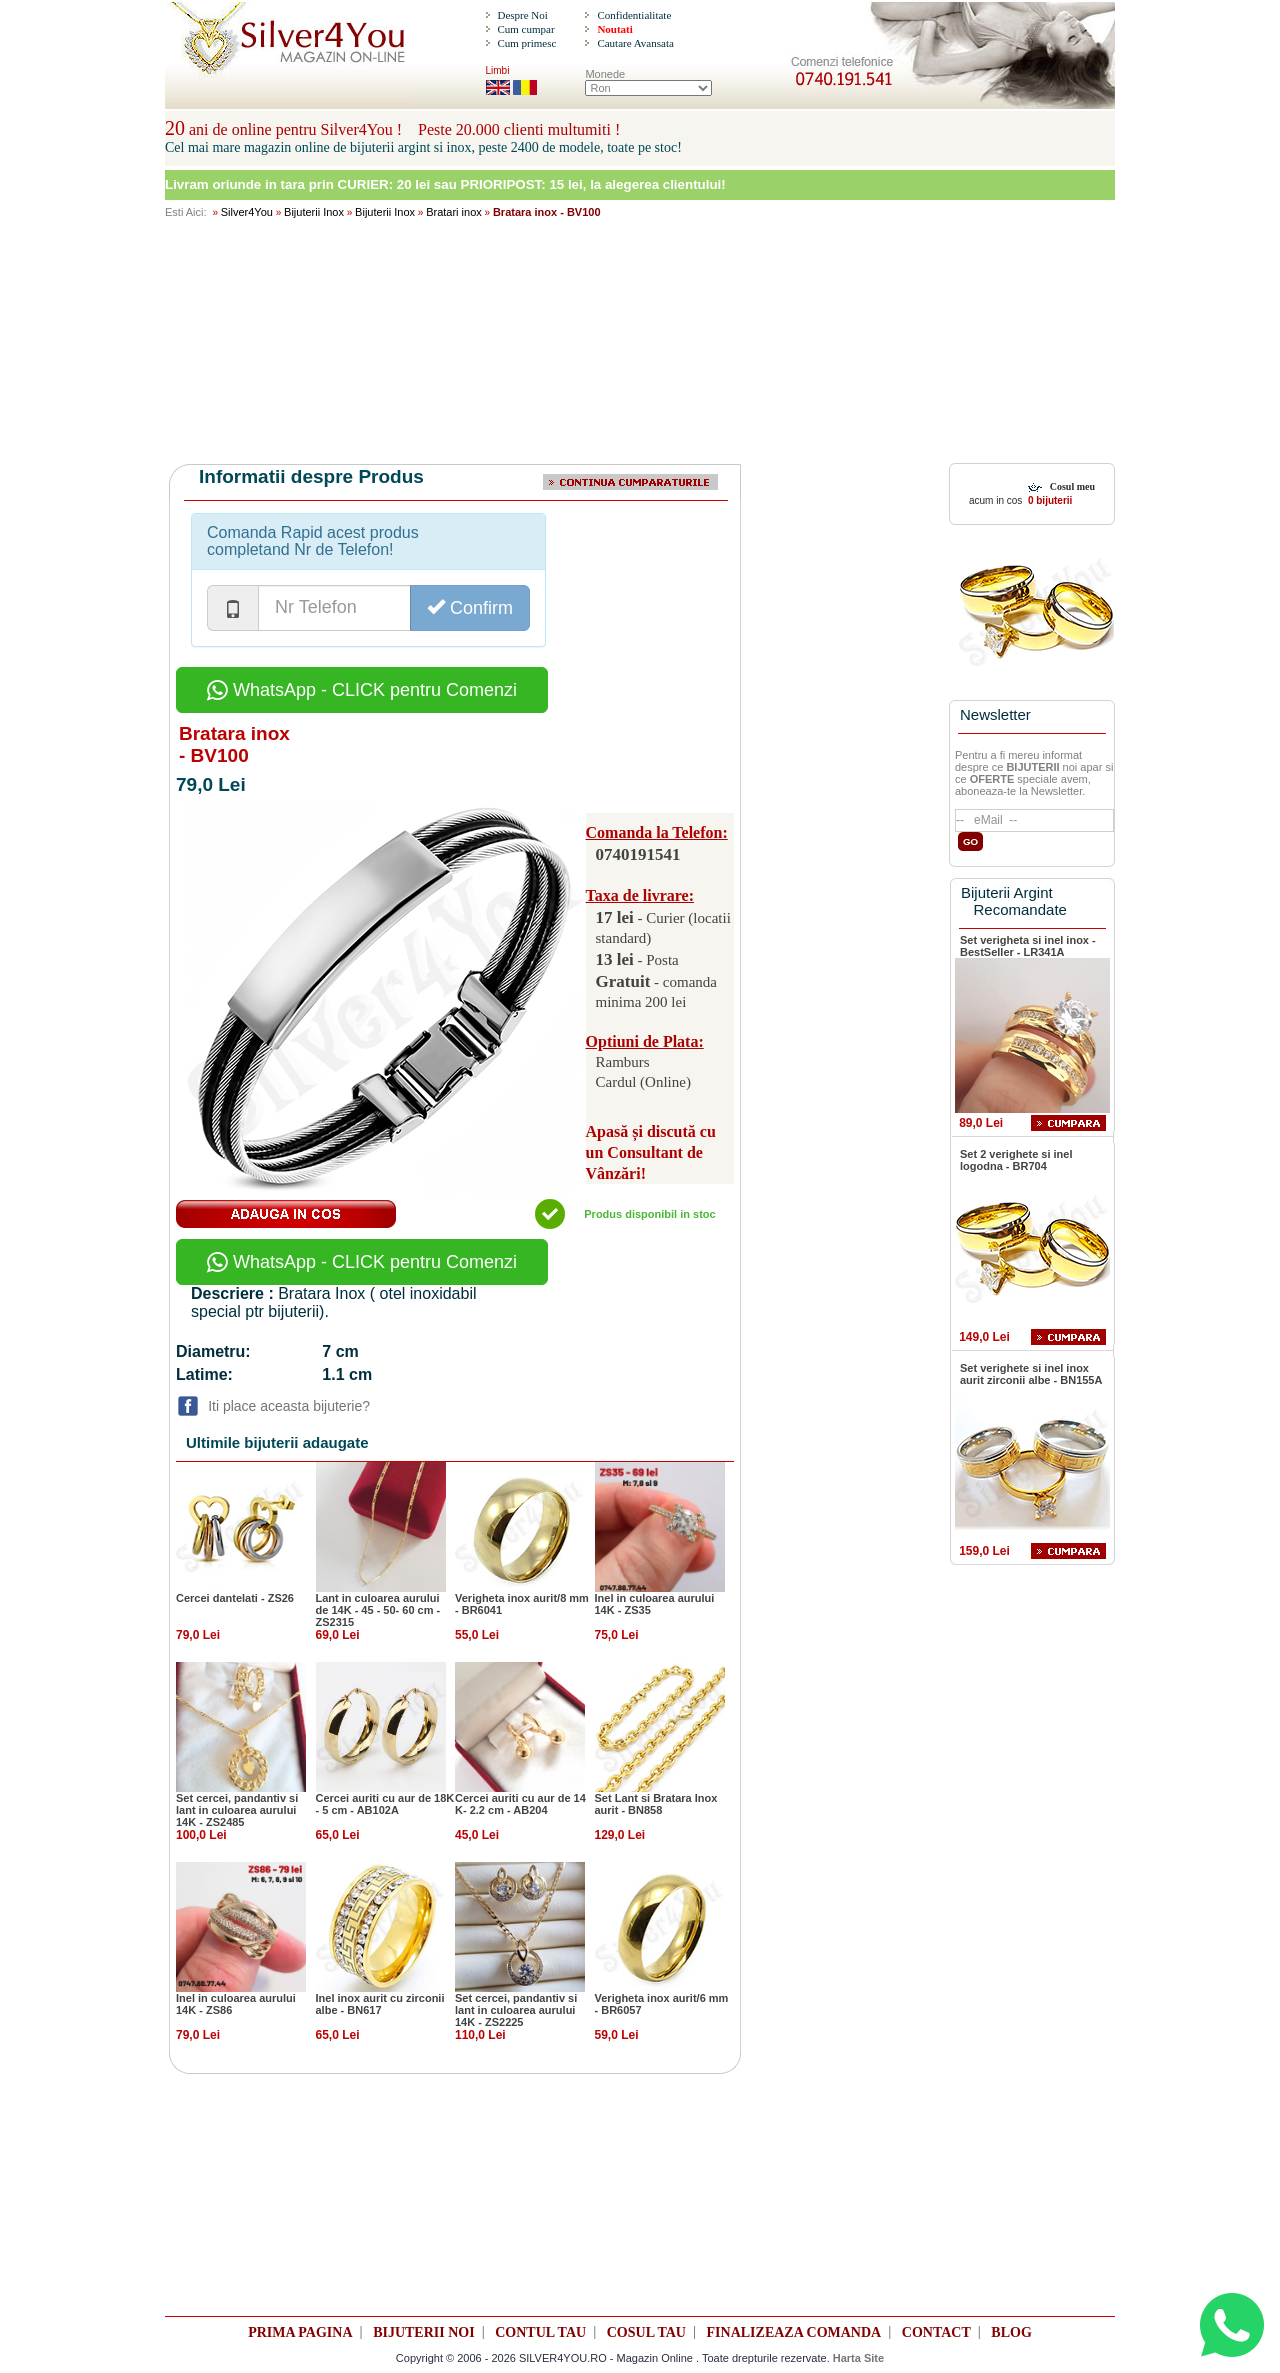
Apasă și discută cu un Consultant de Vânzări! (651, 1152)
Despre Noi (522, 15)
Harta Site (858, 2358)
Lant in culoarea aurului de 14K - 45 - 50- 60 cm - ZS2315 (378, 1610)
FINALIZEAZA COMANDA (794, 2332)
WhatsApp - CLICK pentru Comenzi (362, 690)
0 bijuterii (1048, 500)
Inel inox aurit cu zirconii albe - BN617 (380, 2004)
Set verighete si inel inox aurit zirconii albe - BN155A (1031, 1374)
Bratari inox (454, 212)
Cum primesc (526, 43)
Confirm (470, 607)
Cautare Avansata (635, 43)
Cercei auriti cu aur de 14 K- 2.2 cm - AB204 (520, 1804)
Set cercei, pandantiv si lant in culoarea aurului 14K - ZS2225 (516, 2010)
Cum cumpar (525, 29)
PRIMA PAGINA (300, 2332)
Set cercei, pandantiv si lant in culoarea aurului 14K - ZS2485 (237, 1810)
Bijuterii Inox (314, 212)
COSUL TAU (646, 2332)
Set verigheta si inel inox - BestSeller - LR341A (1028, 946)
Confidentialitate (634, 15)
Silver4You (247, 212)
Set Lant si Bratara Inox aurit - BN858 (656, 1804)
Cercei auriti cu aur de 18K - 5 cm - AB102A (385, 1804)
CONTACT (936, 2332)
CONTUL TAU (540, 2332)
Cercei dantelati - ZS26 (235, 1598)
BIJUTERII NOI (424, 2332)
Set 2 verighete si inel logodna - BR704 (1016, 1160)
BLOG (1011, 2332)
